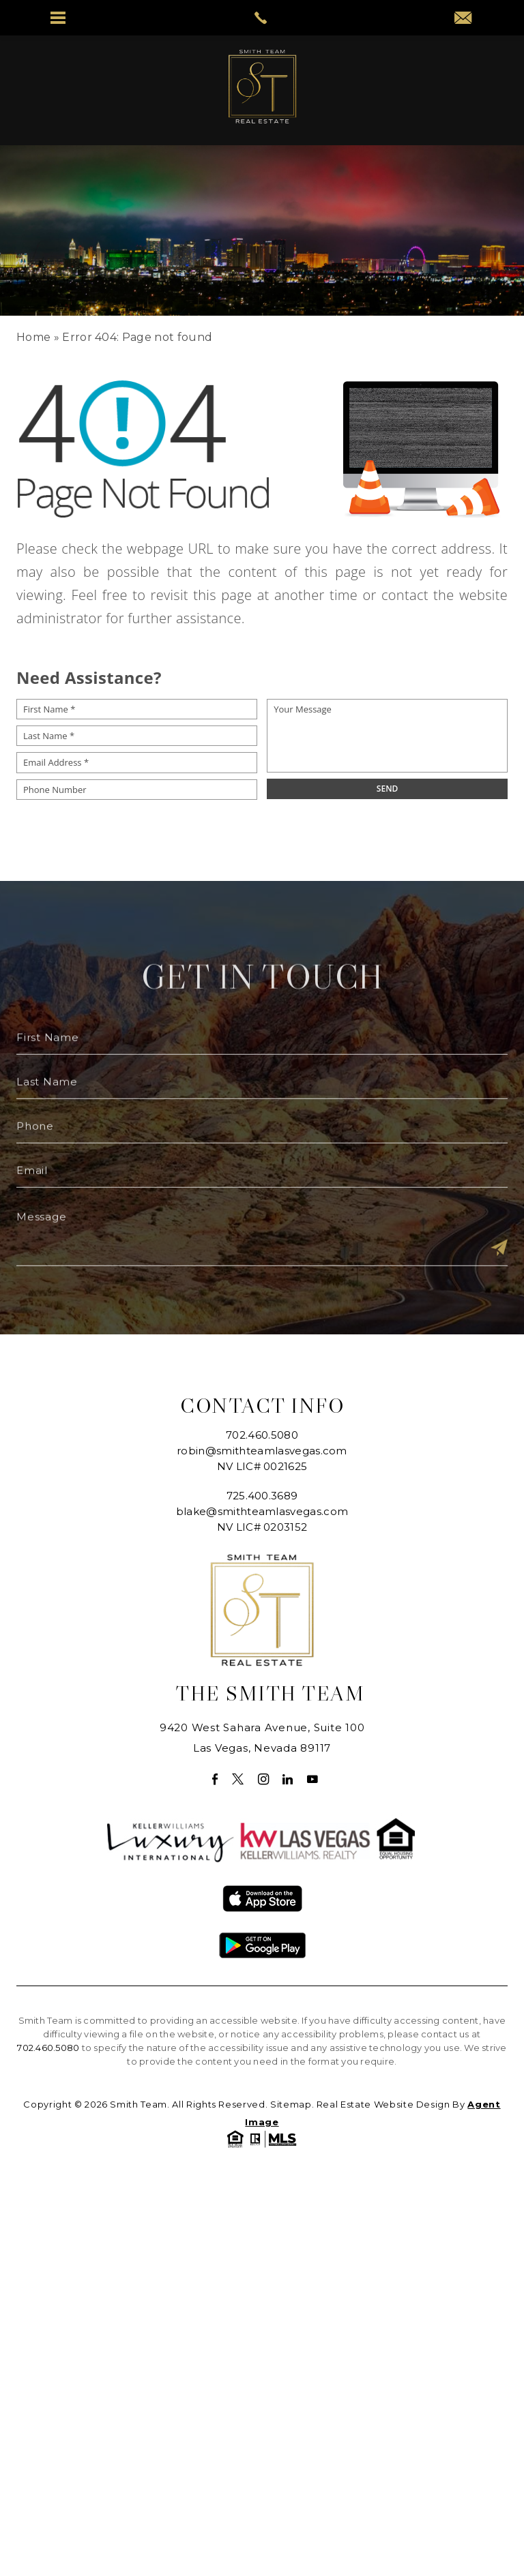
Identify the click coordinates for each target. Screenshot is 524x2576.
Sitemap (291, 2104)
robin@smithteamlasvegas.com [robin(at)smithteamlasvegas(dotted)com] (262, 1451)
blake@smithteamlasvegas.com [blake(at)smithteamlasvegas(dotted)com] (262, 1511)
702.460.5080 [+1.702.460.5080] (262, 1435)
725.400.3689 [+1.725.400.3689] (262, 1496)
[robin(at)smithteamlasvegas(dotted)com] (466, 19)
